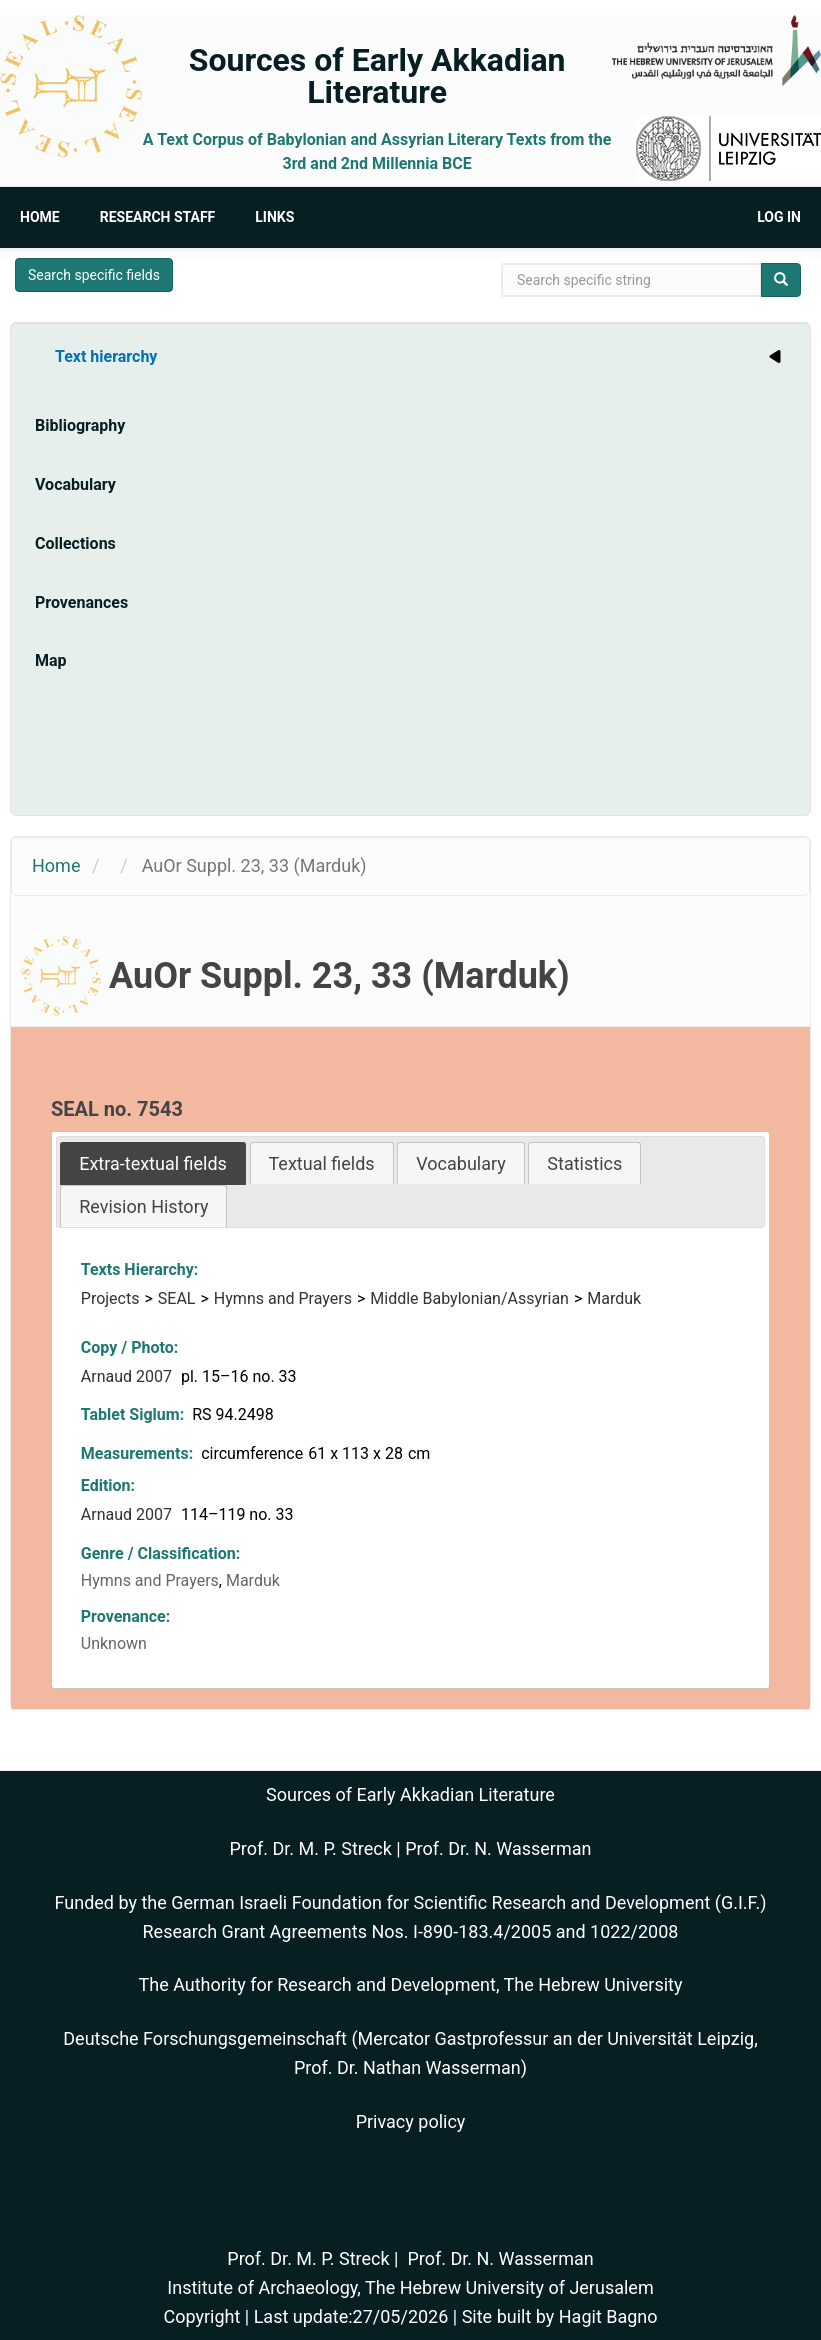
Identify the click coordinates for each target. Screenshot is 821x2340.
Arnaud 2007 (128, 1376)
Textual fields (322, 1163)
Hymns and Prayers (283, 1298)
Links (274, 217)
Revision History (143, 1206)
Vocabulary (75, 484)
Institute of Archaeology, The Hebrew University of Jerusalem (410, 2287)
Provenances (81, 602)
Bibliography (80, 425)
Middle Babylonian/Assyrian (469, 1298)
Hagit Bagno (608, 2316)
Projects (110, 1298)
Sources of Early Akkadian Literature (377, 76)
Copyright (201, 2316)
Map (51, 660)
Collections (75, 543)
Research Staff (158, 217)
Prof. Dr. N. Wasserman (498, 1848)
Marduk (614, 1298)
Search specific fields (94, 275)
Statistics (584, 1163)
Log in (779, 217)
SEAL (177, 1298)
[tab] (153, 1163)
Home (40, 217)
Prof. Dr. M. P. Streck (311, 1848)
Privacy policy (411, 2121)
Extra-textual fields (153, 1163)
